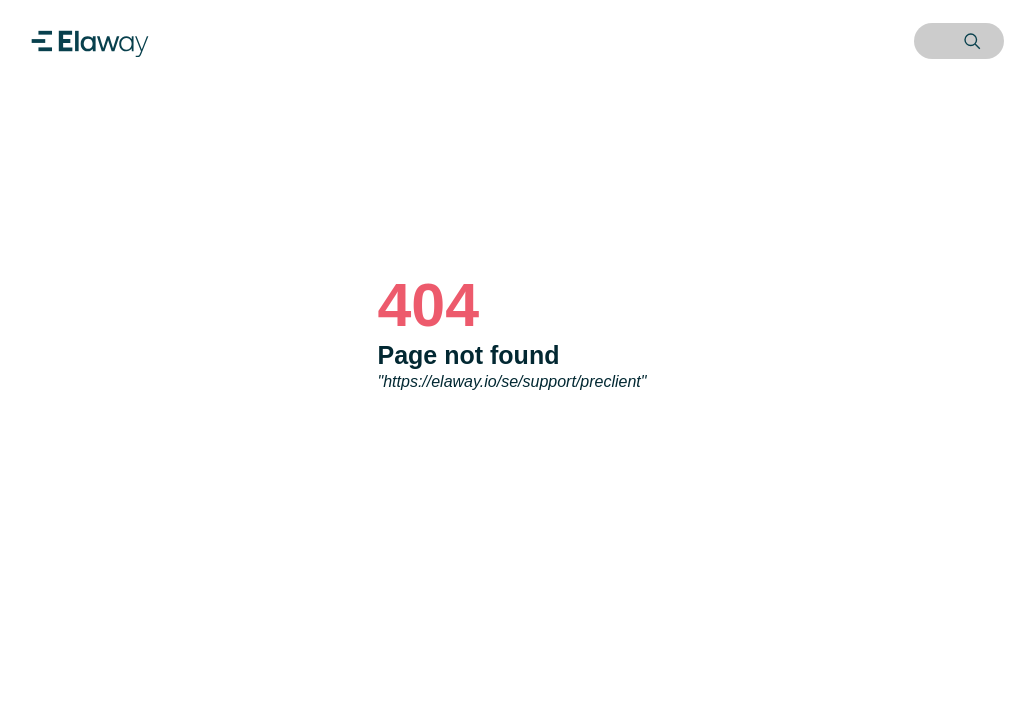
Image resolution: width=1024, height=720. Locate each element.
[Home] (90, 41)
